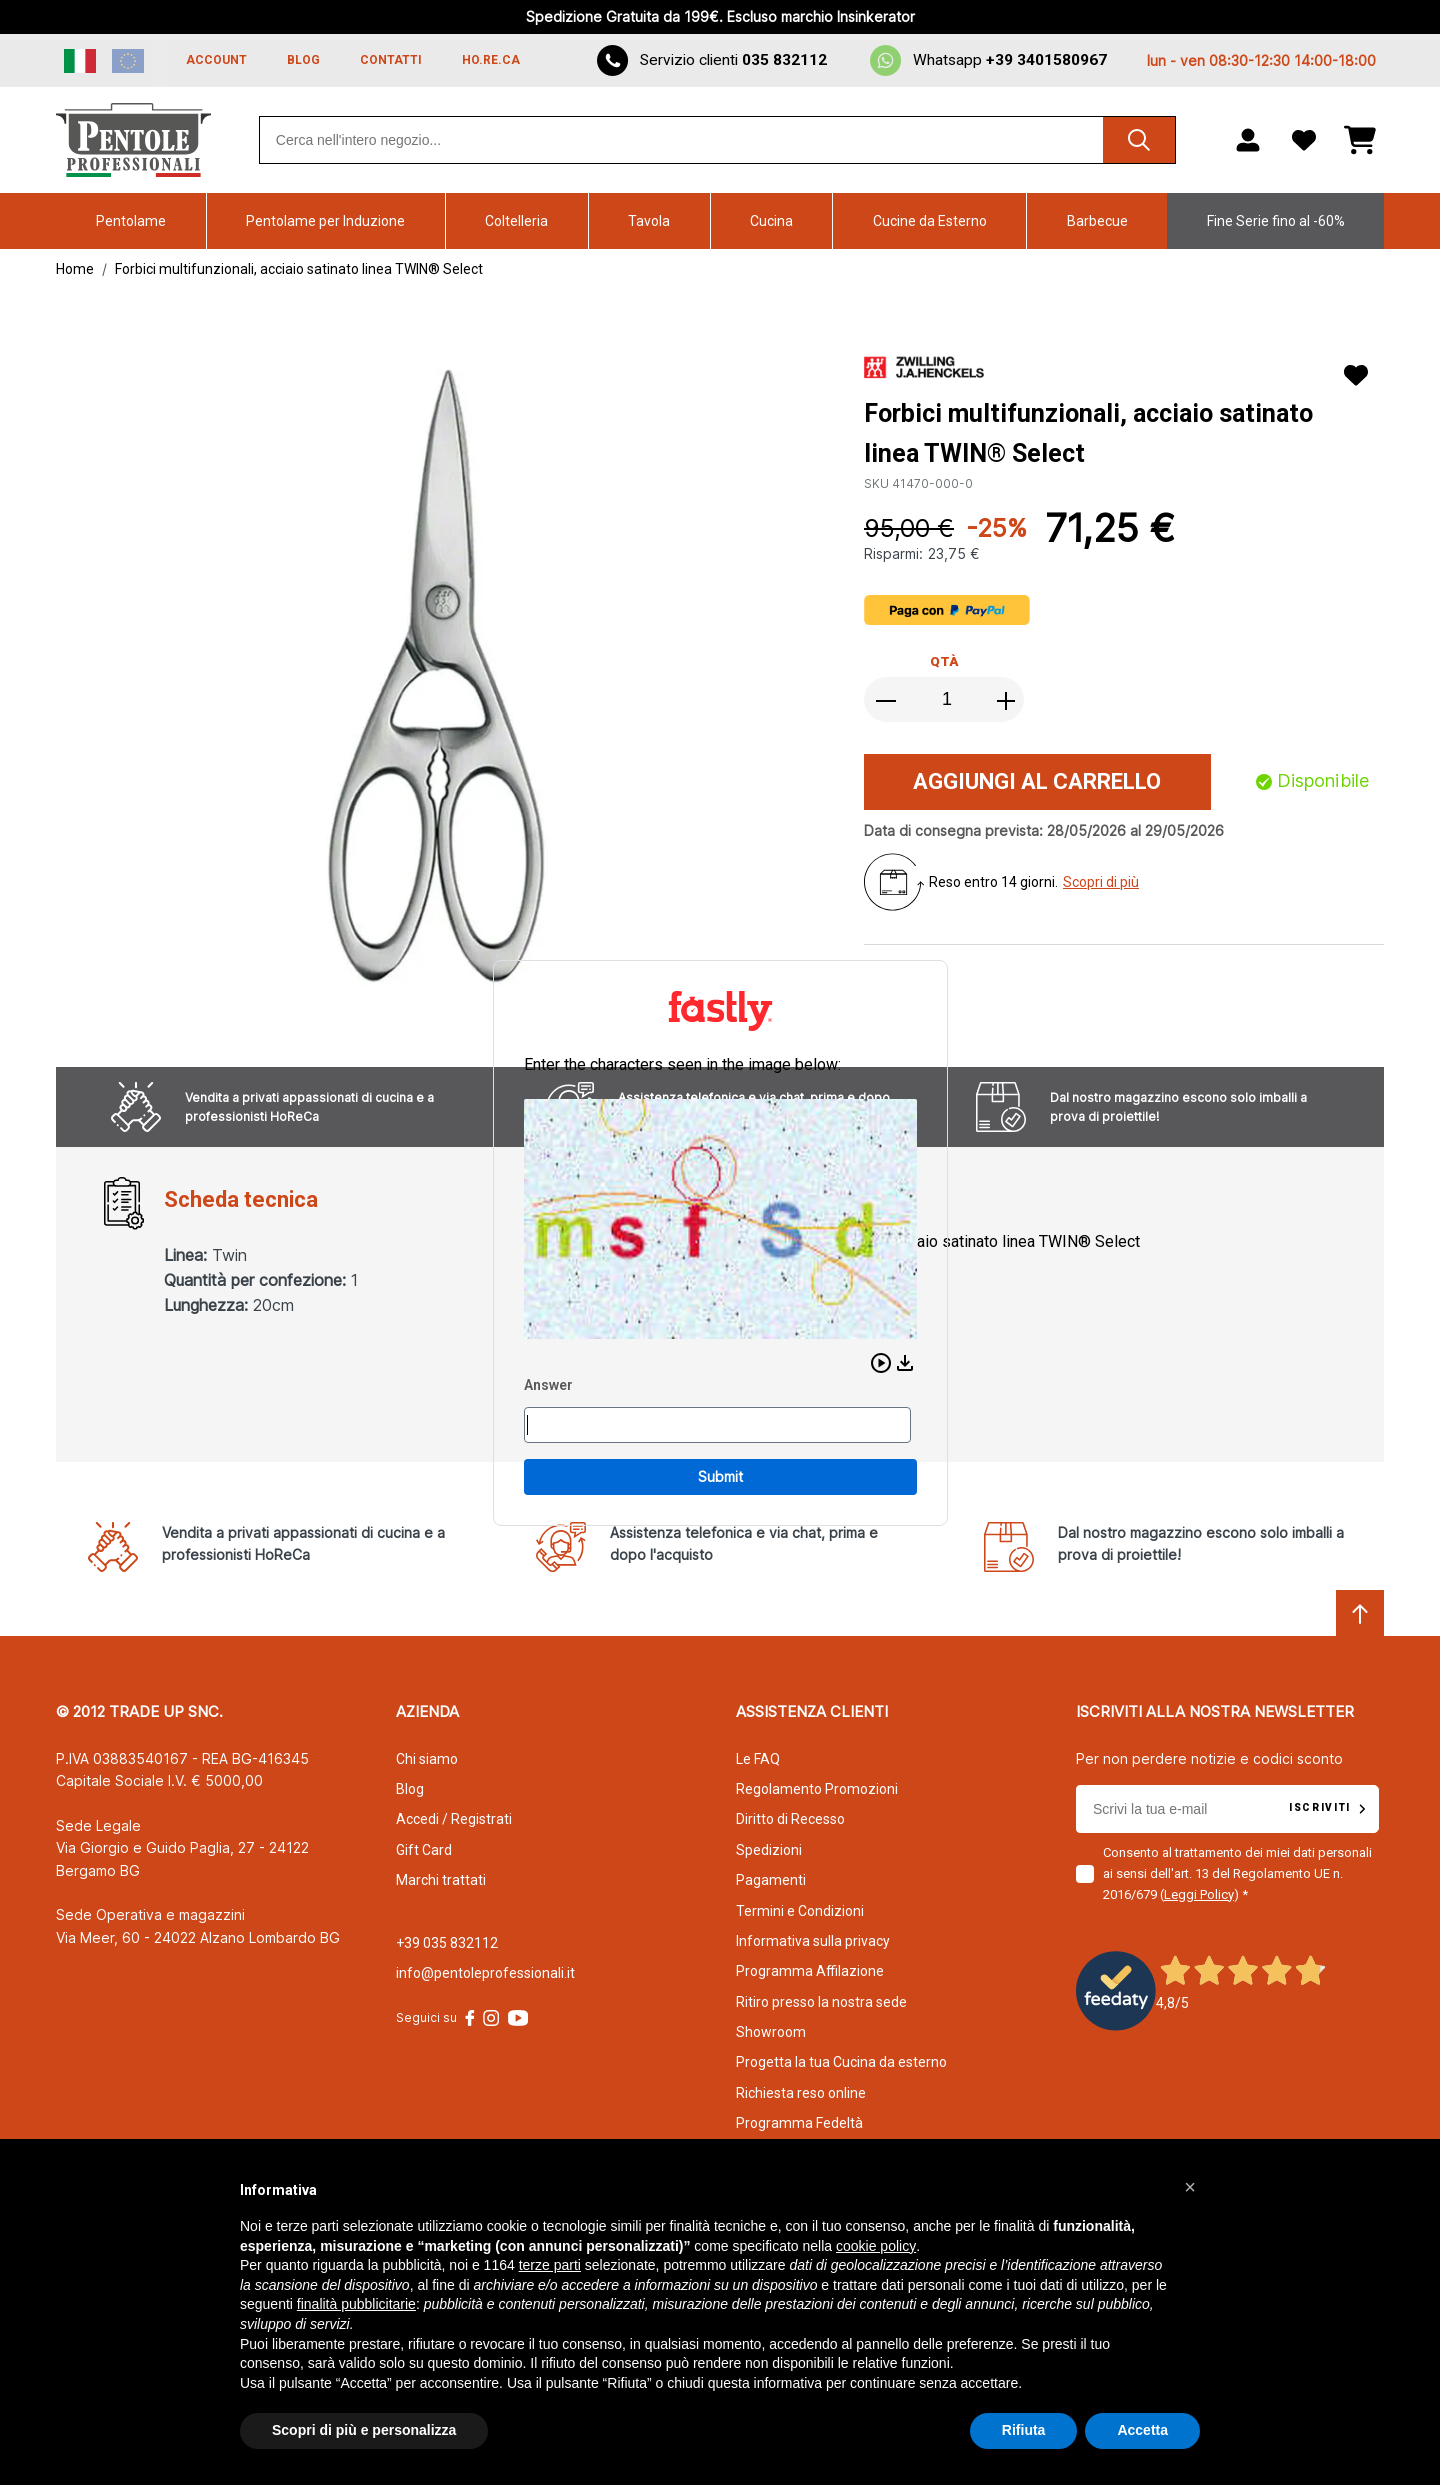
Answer (548, 1385)
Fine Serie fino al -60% (1276, 221)
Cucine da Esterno (930, 221)
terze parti (550, 2265)
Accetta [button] (1142, 2430)
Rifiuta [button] (1024, 2430)
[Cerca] (1139, 140)
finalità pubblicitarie (356, 2304)
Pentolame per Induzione (325, 221)
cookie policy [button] (876, 2246)
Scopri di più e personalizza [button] (364, 2430)
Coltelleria (516, 221)
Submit (720, 1476)
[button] (881, 1363)
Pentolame (131, 221)
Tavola (649, 221)
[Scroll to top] (1360, 1614)
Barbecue (1097, 221)
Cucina (771, 221)
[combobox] (717, 140)
